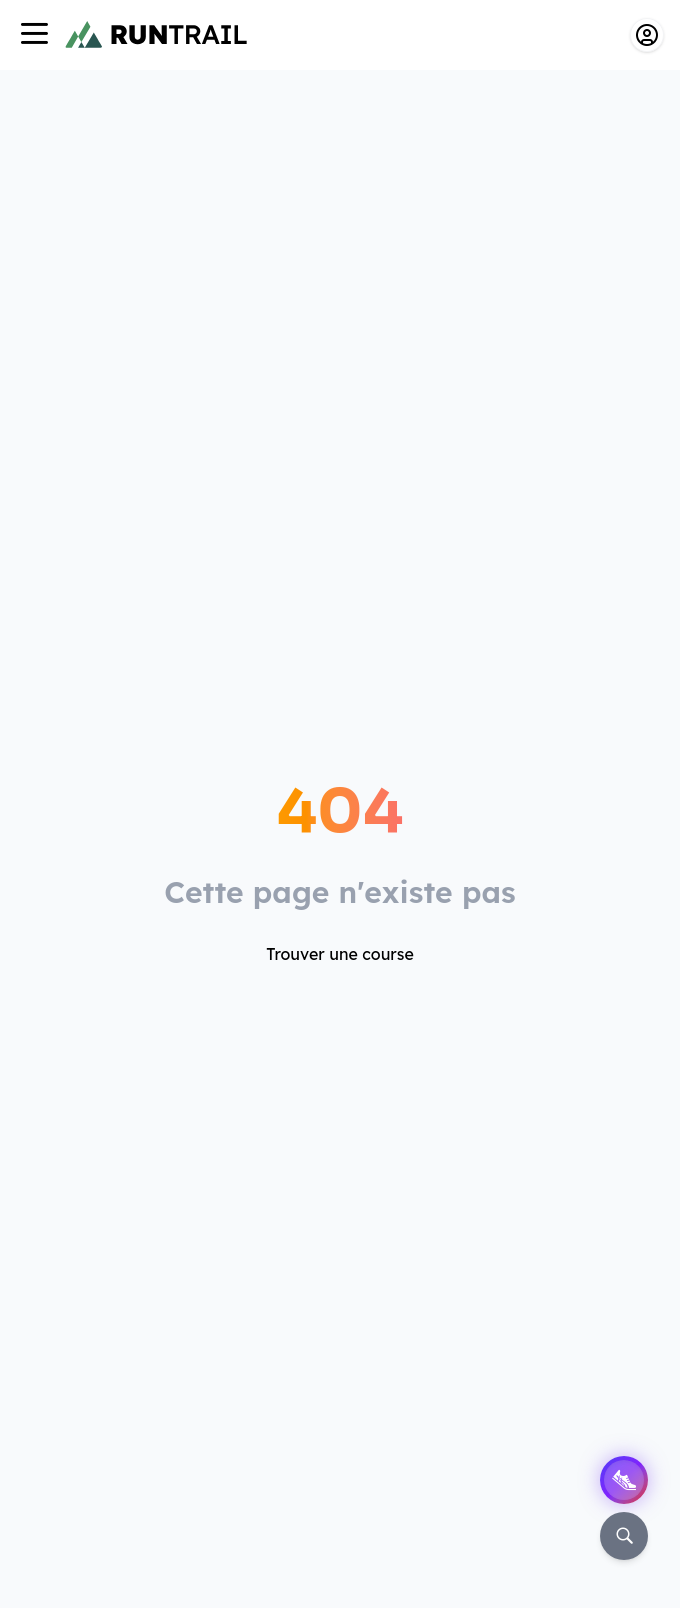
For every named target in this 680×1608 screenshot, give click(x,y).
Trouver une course (340, 954)
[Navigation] (34, 35)
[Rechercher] (624, 1536)
